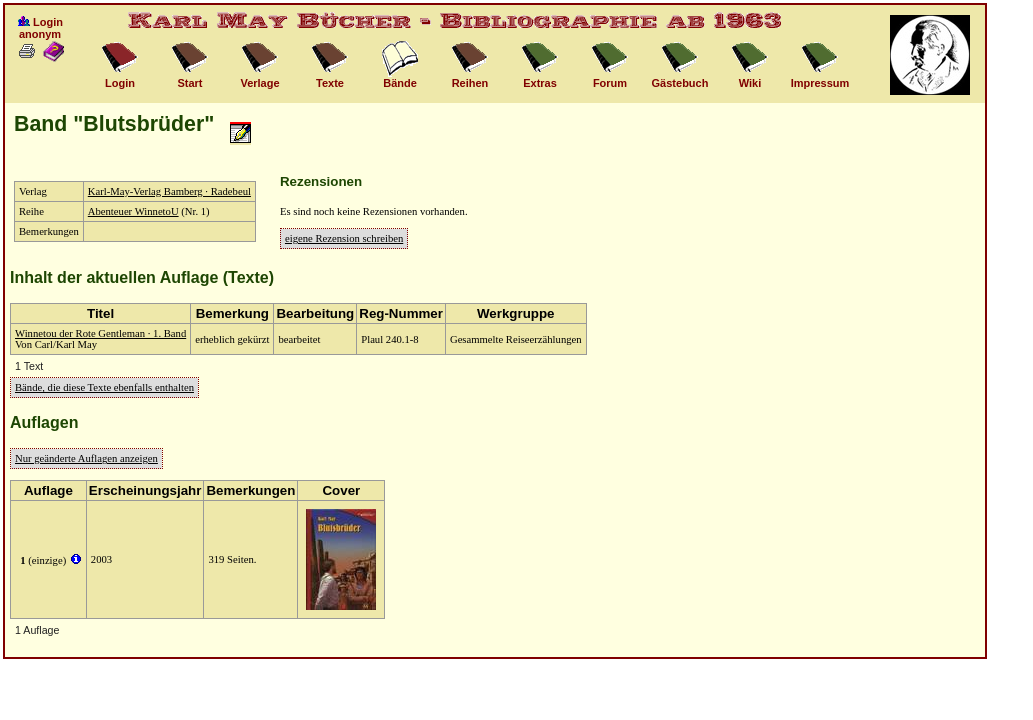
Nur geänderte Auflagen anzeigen (86, 458)
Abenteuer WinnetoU (133, 211)
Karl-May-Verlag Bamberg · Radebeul (169, 191)
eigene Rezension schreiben (344, 238)
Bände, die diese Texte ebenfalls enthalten (104, 387)
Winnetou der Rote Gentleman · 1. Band (100, 333)
